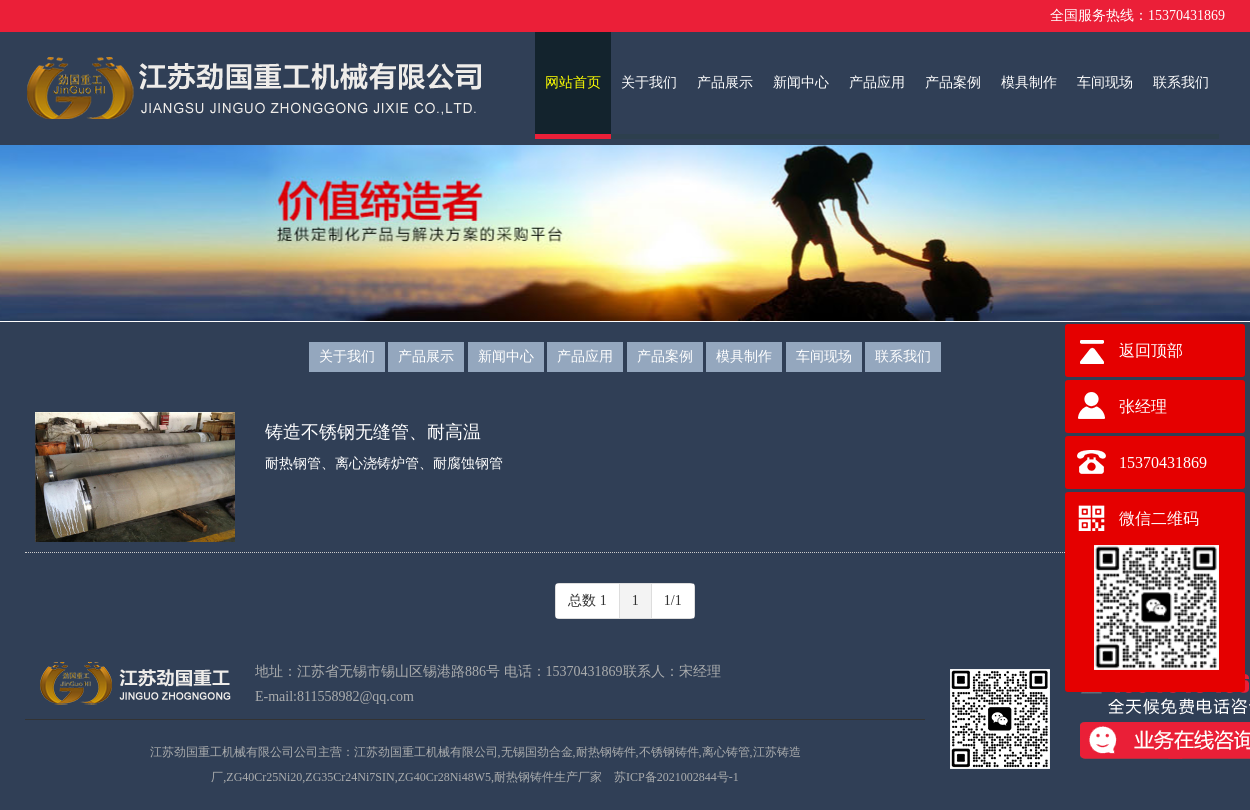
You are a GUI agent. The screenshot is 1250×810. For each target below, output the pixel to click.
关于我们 (649, 82)
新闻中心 (801, 82)
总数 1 (587, 600)
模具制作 (1029, 82)
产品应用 (877, 82)
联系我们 (1181, 82)
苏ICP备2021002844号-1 (676, 777)
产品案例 (953, 82)
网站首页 (573, 82)
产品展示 (725, 82)
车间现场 (1105, 82)
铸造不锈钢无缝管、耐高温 (373, 432)
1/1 (673, 600)
